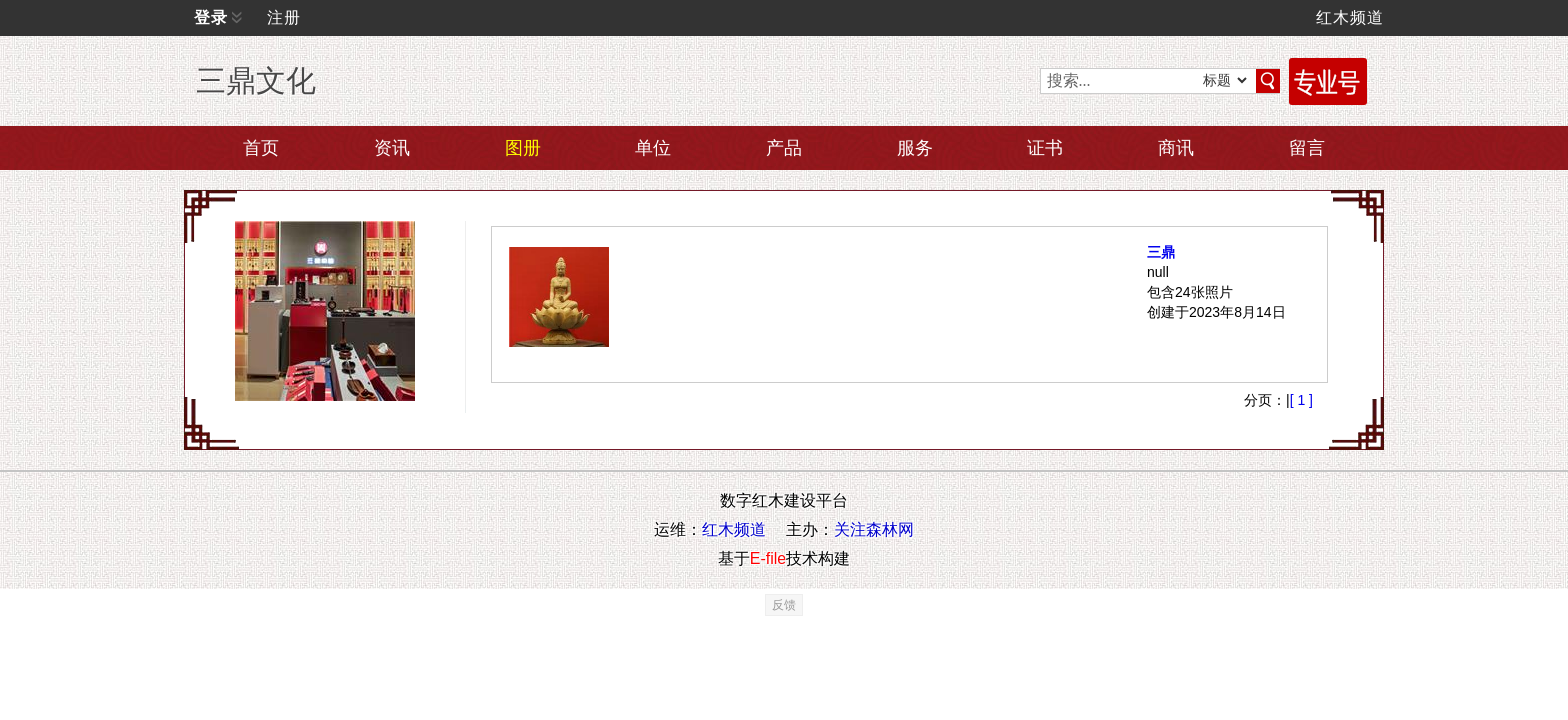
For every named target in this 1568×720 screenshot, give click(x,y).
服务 (915, 148)
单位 (653, 148)
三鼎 (1131, 282)
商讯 (1176, 148)
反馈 (784, 665)
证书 (1045, 148)
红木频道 (1350, 17)
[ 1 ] (1301, 460)
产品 (784, 148)
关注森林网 (874, 589)
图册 (523, 148)
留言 (1307, 148)
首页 (261, 148)
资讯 (392, 148)
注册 (284, 17)
